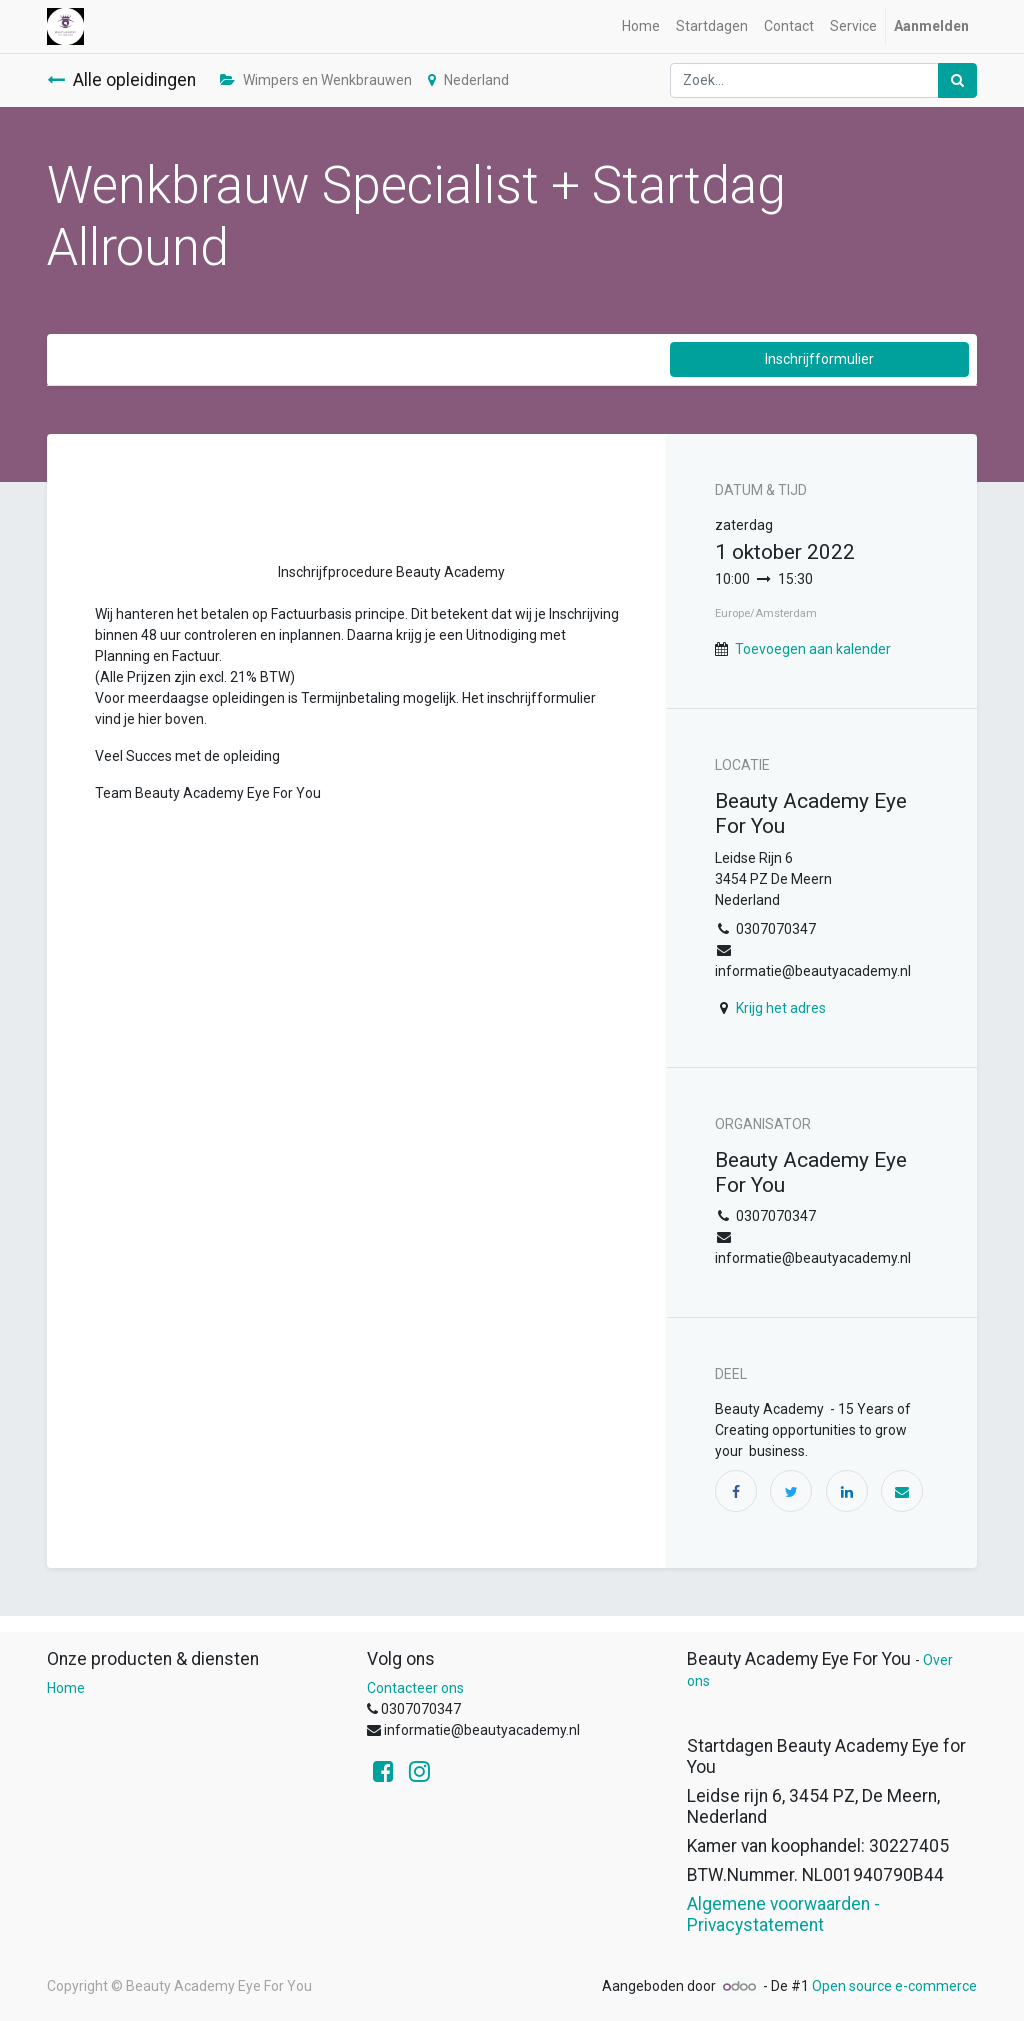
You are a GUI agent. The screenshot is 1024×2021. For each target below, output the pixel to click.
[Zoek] (957, 80)
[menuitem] (641, 26)
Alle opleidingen (121, 80)
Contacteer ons (415, 1688)
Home (66, 1688)
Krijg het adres (781, 1008)
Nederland (468, 80)
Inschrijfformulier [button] (819, 359)
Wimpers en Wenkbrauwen (316, 80)
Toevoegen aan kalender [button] (813, 649)
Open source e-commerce (894, 1986)
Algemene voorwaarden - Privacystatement (783, 1914)
